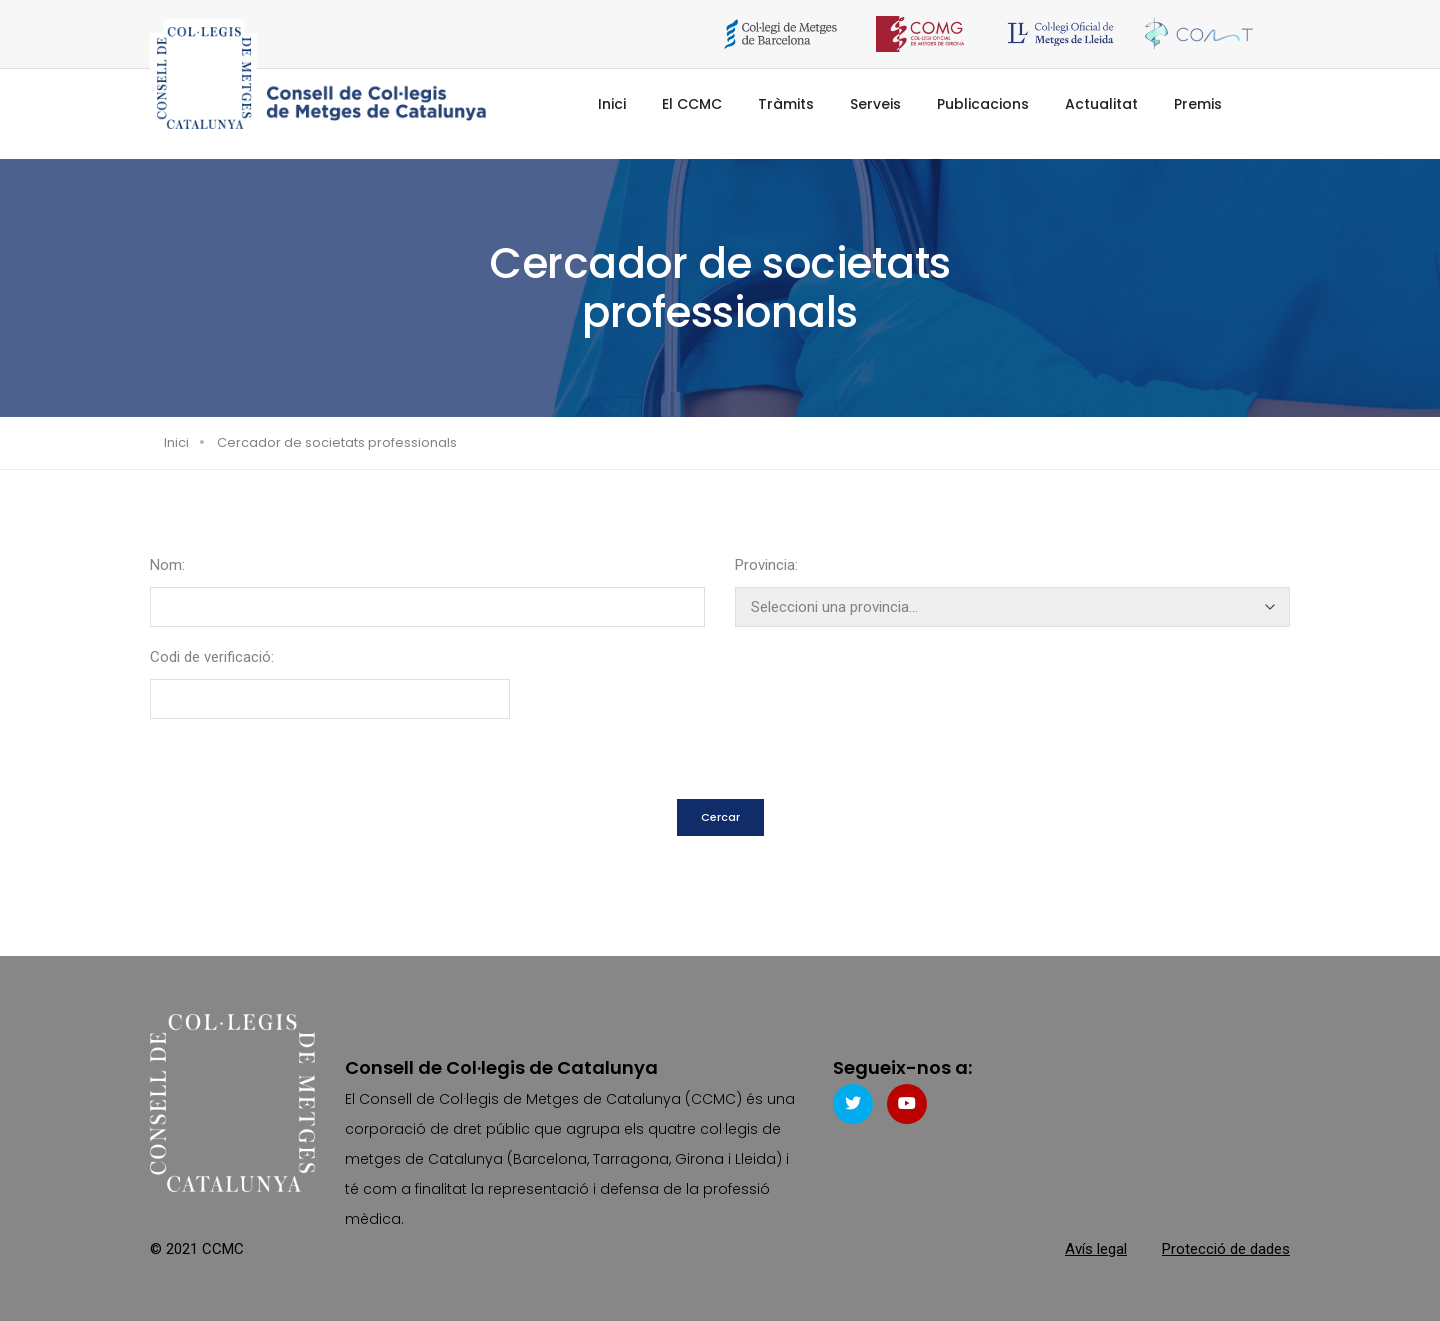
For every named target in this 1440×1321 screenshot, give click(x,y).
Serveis (875, 104)
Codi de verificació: (212, 657)
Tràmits (786, 104)
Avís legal (1096, 1249)
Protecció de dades (1226, 1249)
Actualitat (1101, 104)
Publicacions (983, 104)
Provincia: (766, 565)
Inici (612, 104)
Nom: (167, 565)
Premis (1198, 104)
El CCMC (692, 104)
